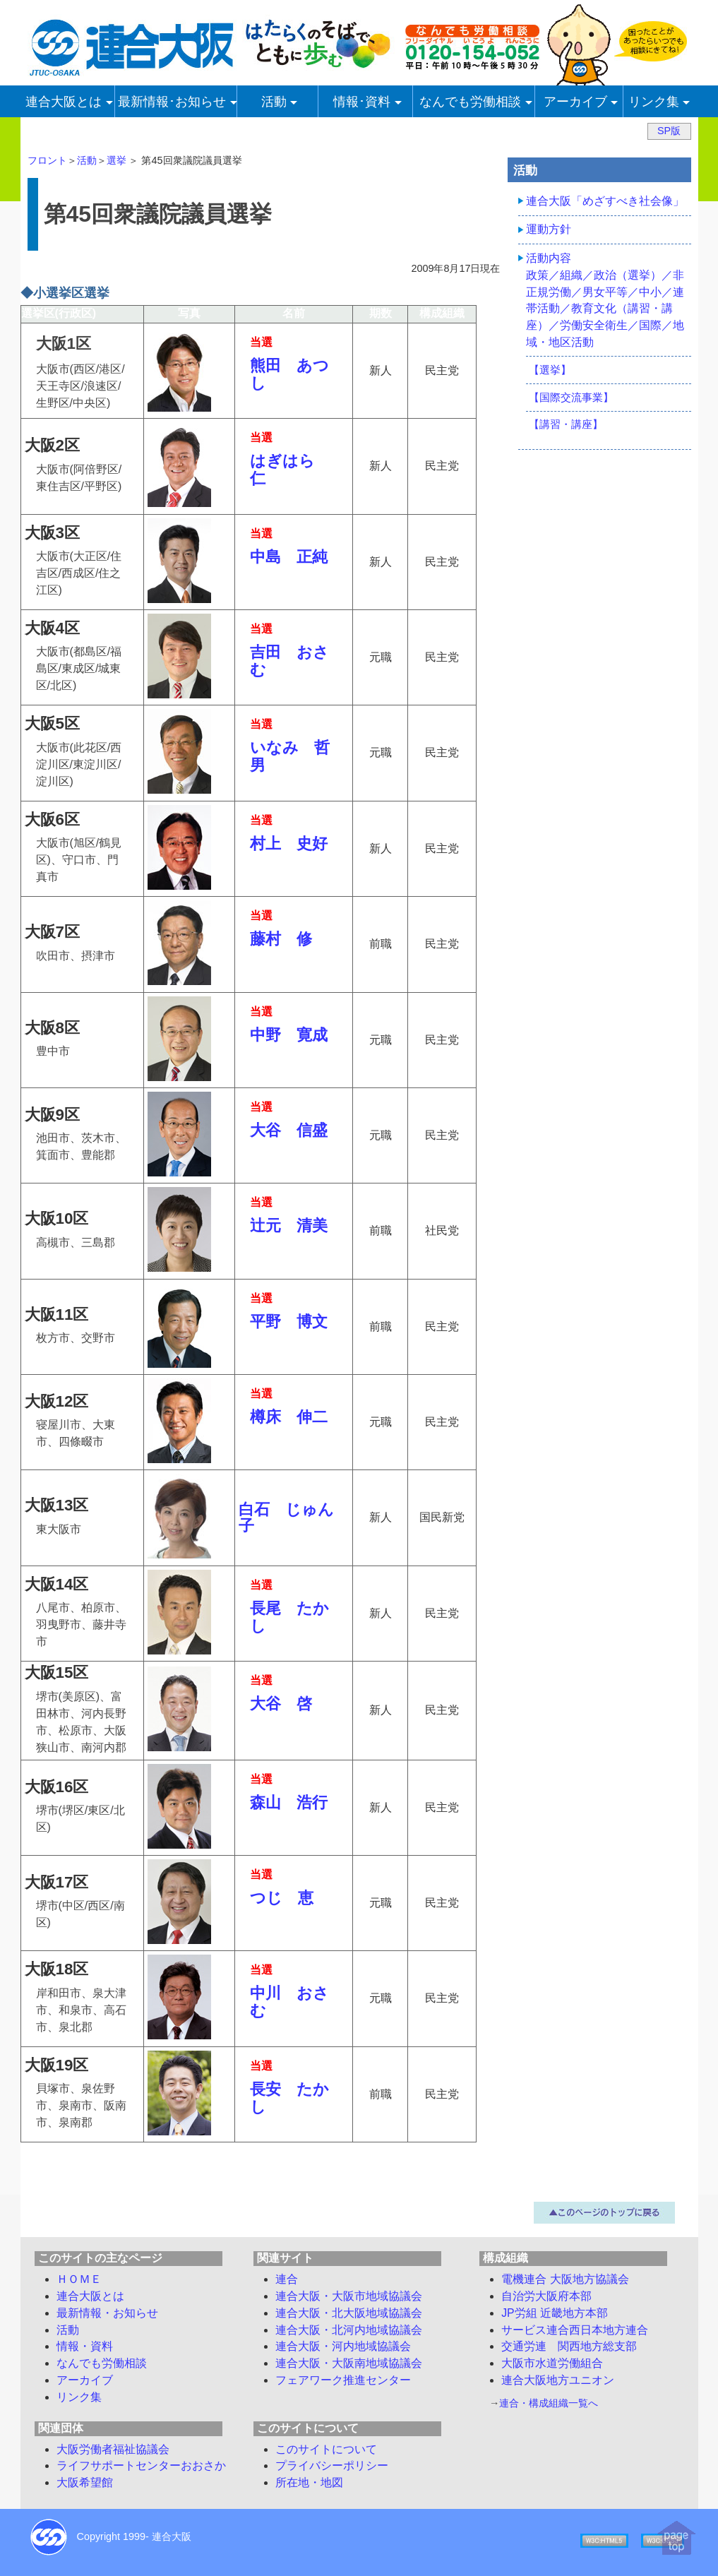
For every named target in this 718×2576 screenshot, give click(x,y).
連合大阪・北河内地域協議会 (348, 2330)
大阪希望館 (84, 2482)
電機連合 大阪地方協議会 (564, 2279)
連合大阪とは (90, 2296)
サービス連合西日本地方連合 (574, 2330)
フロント (47, 160)
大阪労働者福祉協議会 (112, 2449)
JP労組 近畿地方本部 (554, 2313)
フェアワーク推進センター (343, 2380)
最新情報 (107, 2313)
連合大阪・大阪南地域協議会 (348, 2363)
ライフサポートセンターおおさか (141, 2465)
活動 (87, 160)
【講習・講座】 (566, 424)
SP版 (669, 130)
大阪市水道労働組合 (552, 2363)
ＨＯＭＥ (79, 2279)
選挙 (116, 160)
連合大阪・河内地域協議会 (343, 2346)
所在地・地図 (309, 2482)
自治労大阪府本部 (546, 2296)
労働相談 (101, 2363)
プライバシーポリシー (331, 2465)
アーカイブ (84, 2380)
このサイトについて (326, 2449)
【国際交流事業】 (571, 397)
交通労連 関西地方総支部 (569, 2346)
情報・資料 (84, 2346)
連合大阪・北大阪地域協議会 (348, 2313)
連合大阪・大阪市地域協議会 (348, 2296)
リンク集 (79, 2397)
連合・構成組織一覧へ (548, 2403)
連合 (286, 2279)
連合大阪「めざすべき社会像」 (605, 201)
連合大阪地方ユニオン (557, 2380)
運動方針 (548, 229)
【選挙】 (550, 370)
